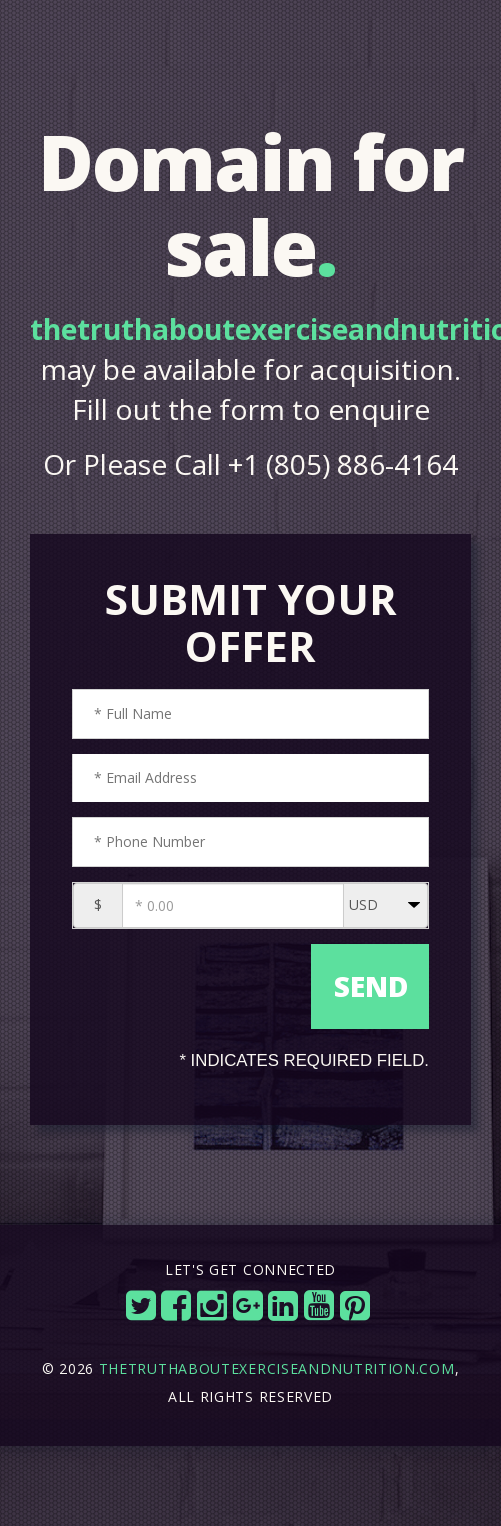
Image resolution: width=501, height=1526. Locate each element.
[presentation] (189, 974)
